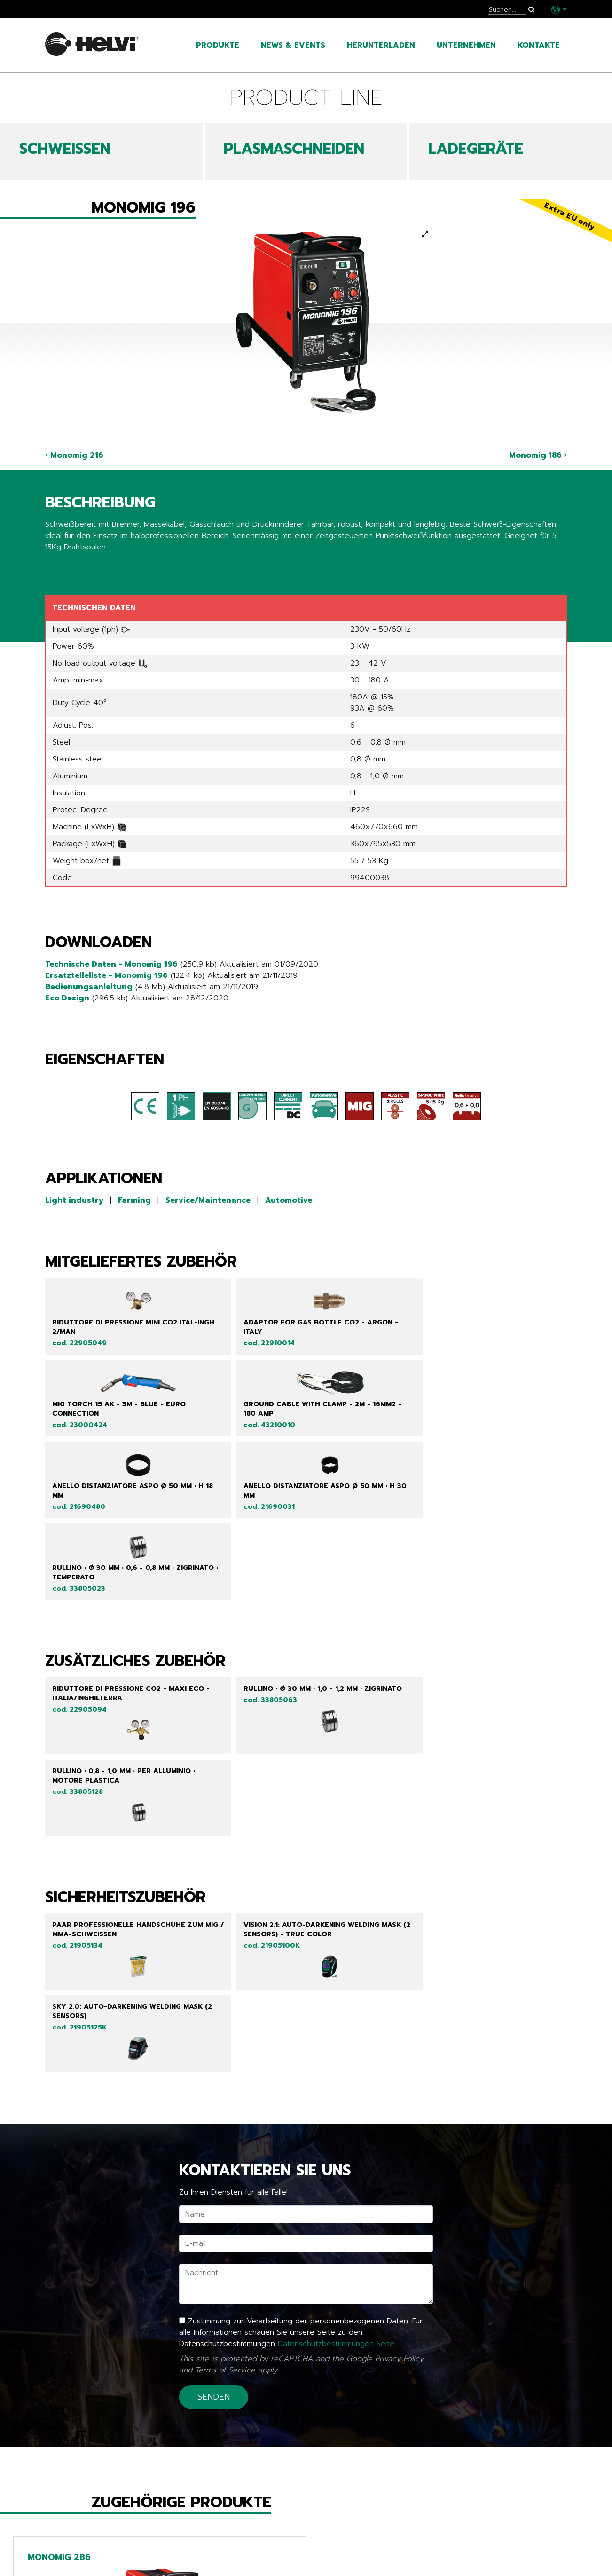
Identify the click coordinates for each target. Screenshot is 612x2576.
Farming (134, 1200)
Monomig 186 (538, 455)
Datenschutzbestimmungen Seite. (337, 2034)
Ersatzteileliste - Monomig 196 (106, 975)
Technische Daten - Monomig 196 (111, 964)
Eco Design (67, 998)
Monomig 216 (74, 455)
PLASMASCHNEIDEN (294, 148)
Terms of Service (225, 2061)
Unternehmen (466, 45)
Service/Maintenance (208, 1200)
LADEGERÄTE (475, 148)
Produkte (217, 45)
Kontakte (539, 45)
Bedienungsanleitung (89, 986)
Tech (234, 2562)
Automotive (288, 1200)
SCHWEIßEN (64, 148)
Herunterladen (381, 45)
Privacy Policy (399, 2049)
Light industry (74, 1200)
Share (55, 565)
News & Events (293, 45)
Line (232, 2547)
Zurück (64, 2485)
